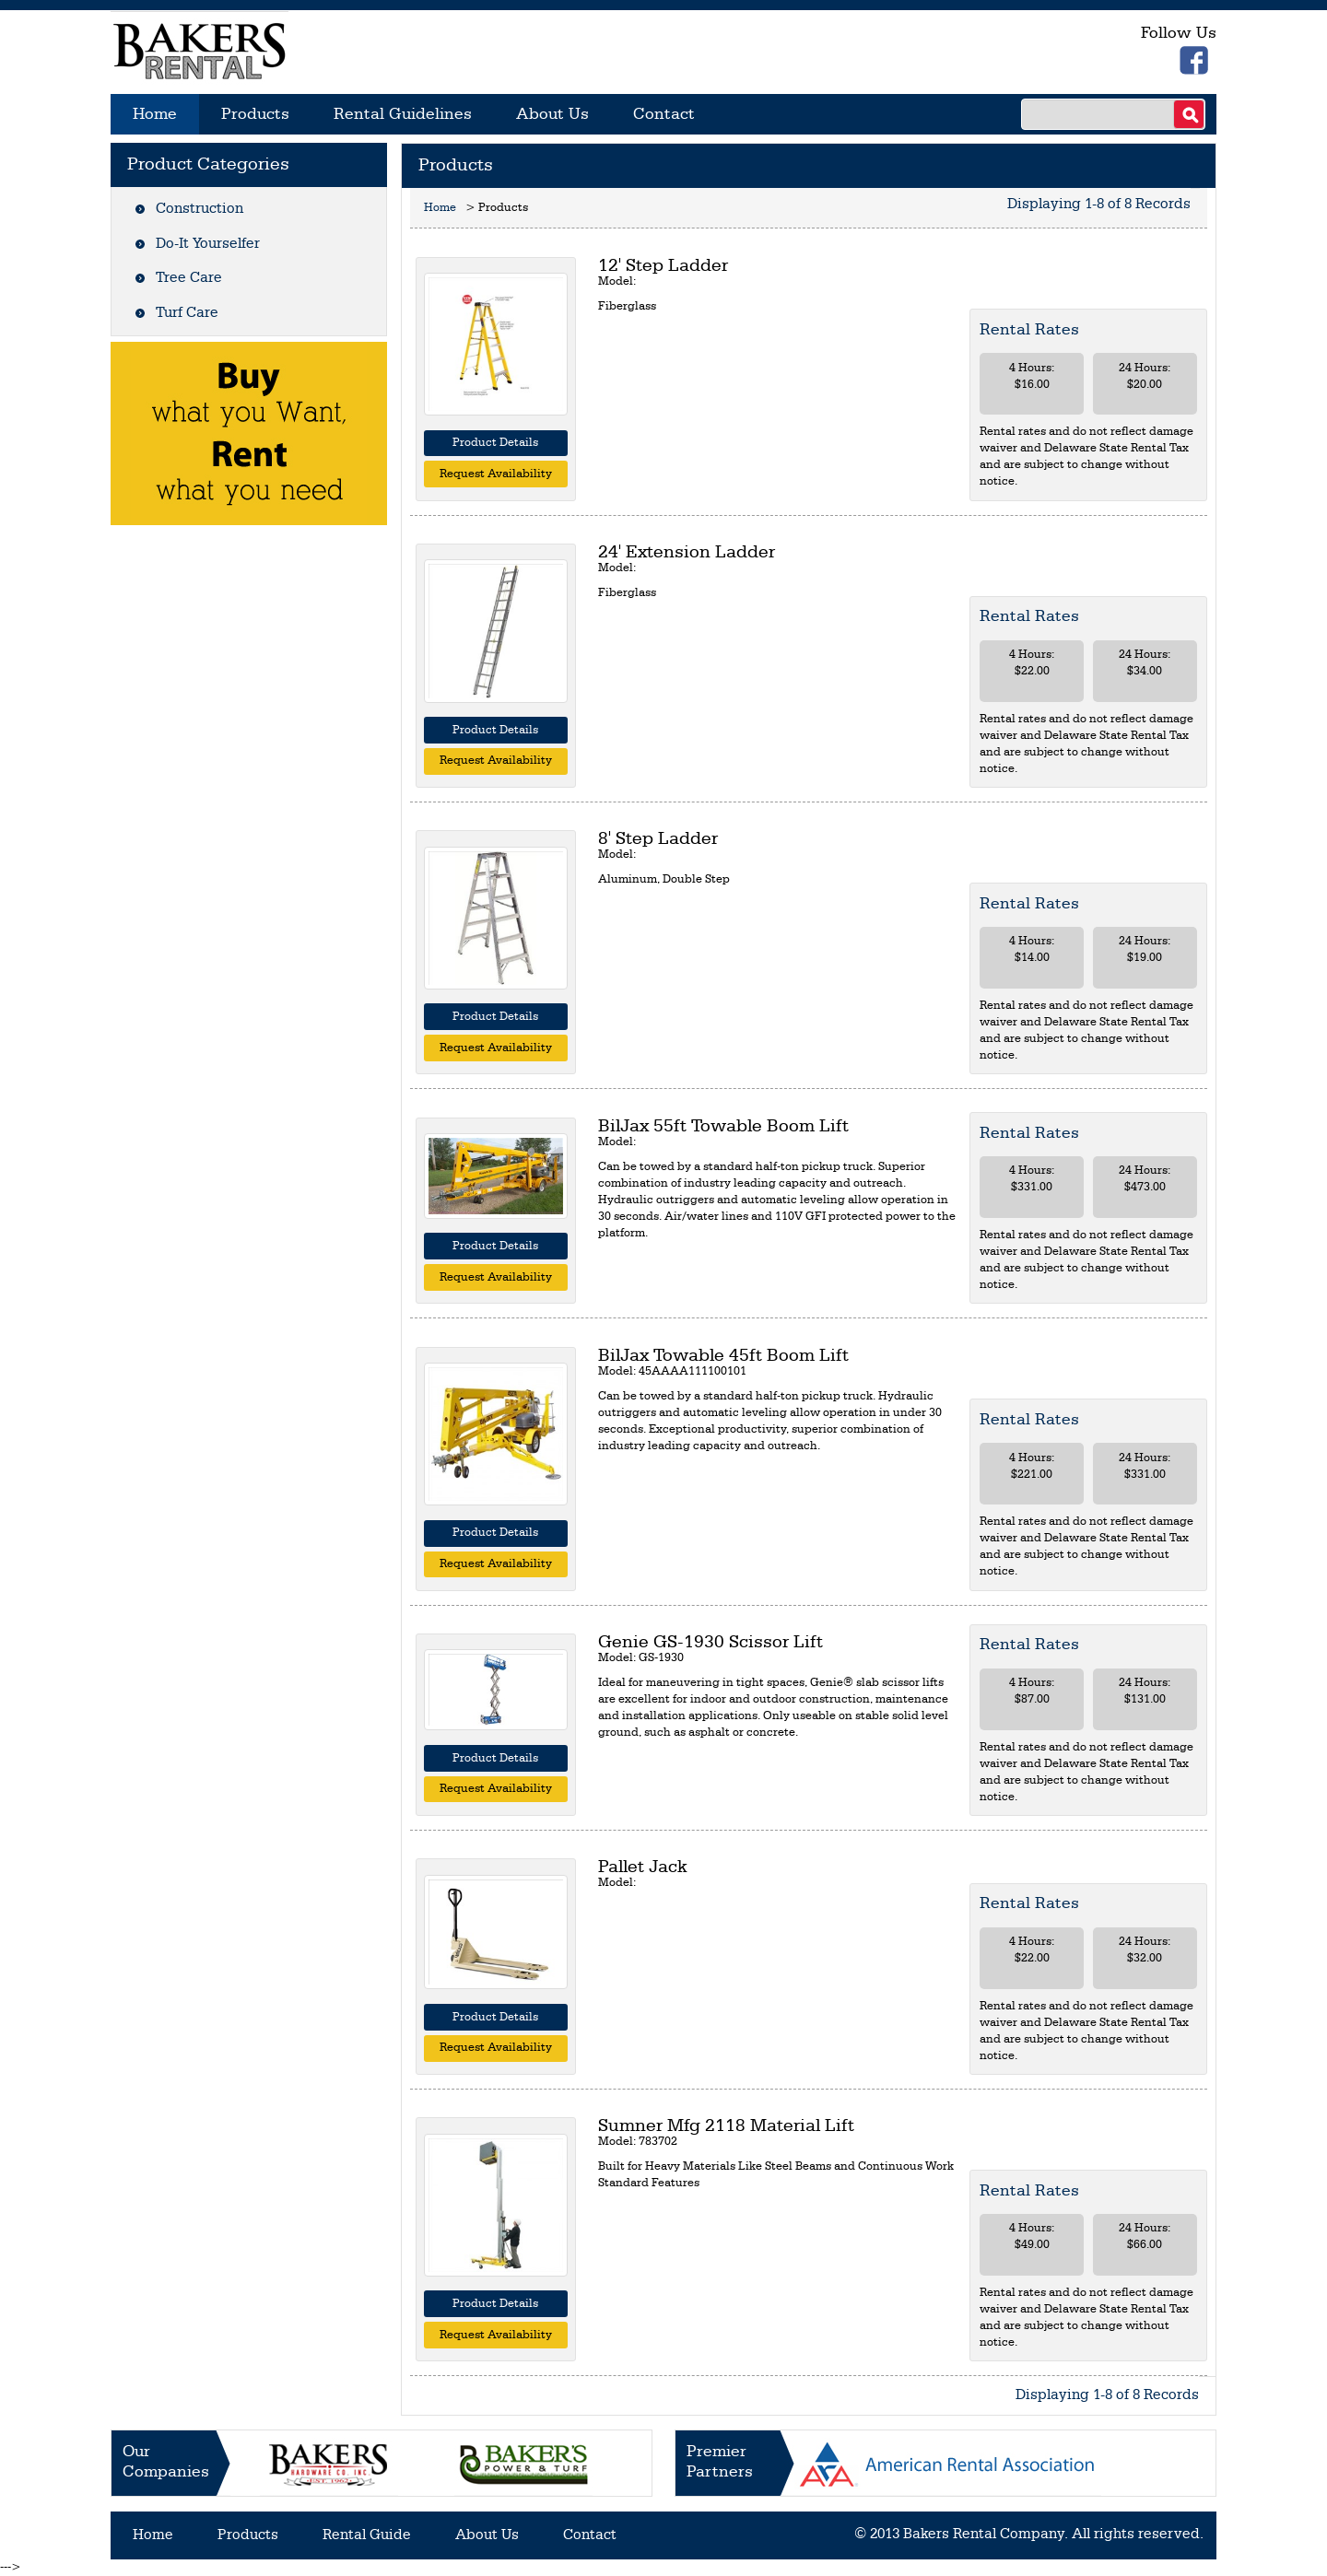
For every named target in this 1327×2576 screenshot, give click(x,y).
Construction (199, 209)
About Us (552, 114)
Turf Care (187, 313)
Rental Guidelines (403, 114)
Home (155, 114)
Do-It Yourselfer (208, 244)
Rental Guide (367, 2535)
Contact (664, 114)
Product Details (495, 443)
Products (255, 114)
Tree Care (189, 278)
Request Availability (496, 474)
